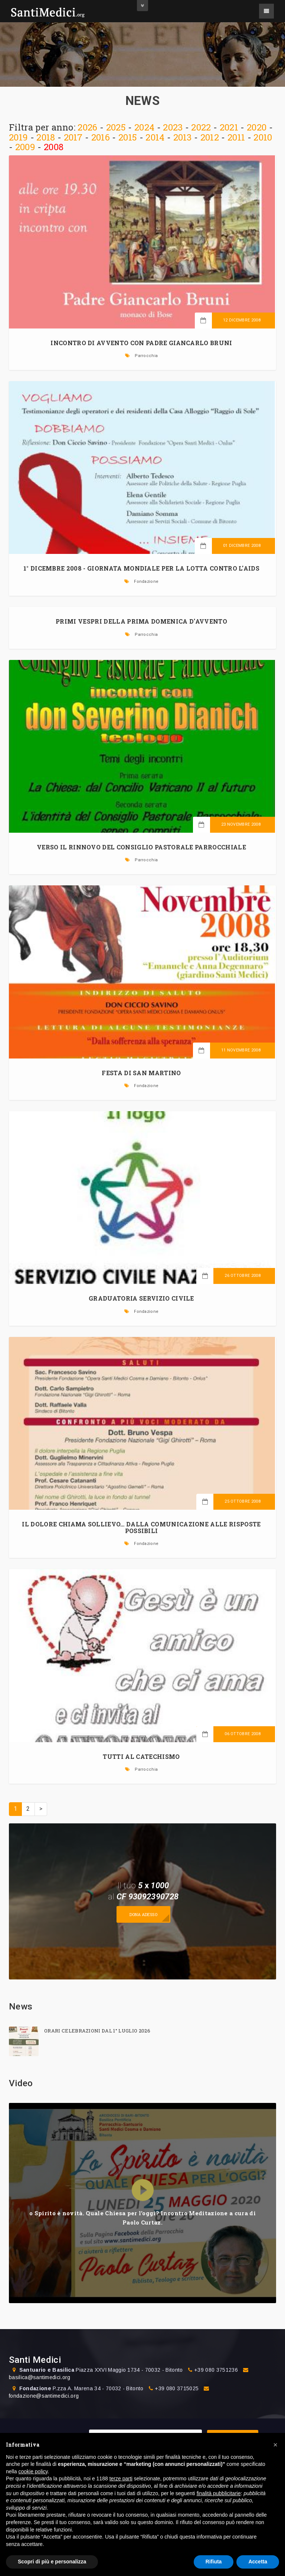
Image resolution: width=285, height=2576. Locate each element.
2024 (144, 127)
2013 (182, 137)
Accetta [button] (257, 2562)
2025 (116, 127)
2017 (73, 137)
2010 (262, 137)
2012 (209, 137)
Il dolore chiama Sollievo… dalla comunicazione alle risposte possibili (141, 1527)
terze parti (120, 2478)
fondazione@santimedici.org (44, 2396)
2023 (173, 127)
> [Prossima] (40, 1808)
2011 (236, 137)
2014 (154, 137)
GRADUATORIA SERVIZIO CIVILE (141, 1298)
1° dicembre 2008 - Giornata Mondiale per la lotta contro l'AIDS (141, 568)
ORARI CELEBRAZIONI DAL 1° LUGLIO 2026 (97, 2030)
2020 (256, 127)
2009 (25, 147)
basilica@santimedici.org (40, 2377)
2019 (18, 137)
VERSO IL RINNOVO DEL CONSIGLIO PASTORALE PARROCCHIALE (141, 847)
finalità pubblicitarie (219, 2493)
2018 (45, 137)
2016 (100, 137)
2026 (87, 127)
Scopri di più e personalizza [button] (52, 2562)
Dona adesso (143, 1914)
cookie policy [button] (33, 2471)
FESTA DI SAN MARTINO (141, 1073)
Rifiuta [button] (214, 2562)
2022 (201, 127)
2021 (229, 127)
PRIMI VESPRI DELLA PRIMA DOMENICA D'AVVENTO (141, 621)
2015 (127, 137)
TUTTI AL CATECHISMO (141, 1756)
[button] (275, 2445)
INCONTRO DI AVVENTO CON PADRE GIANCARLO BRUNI (141, 343)
